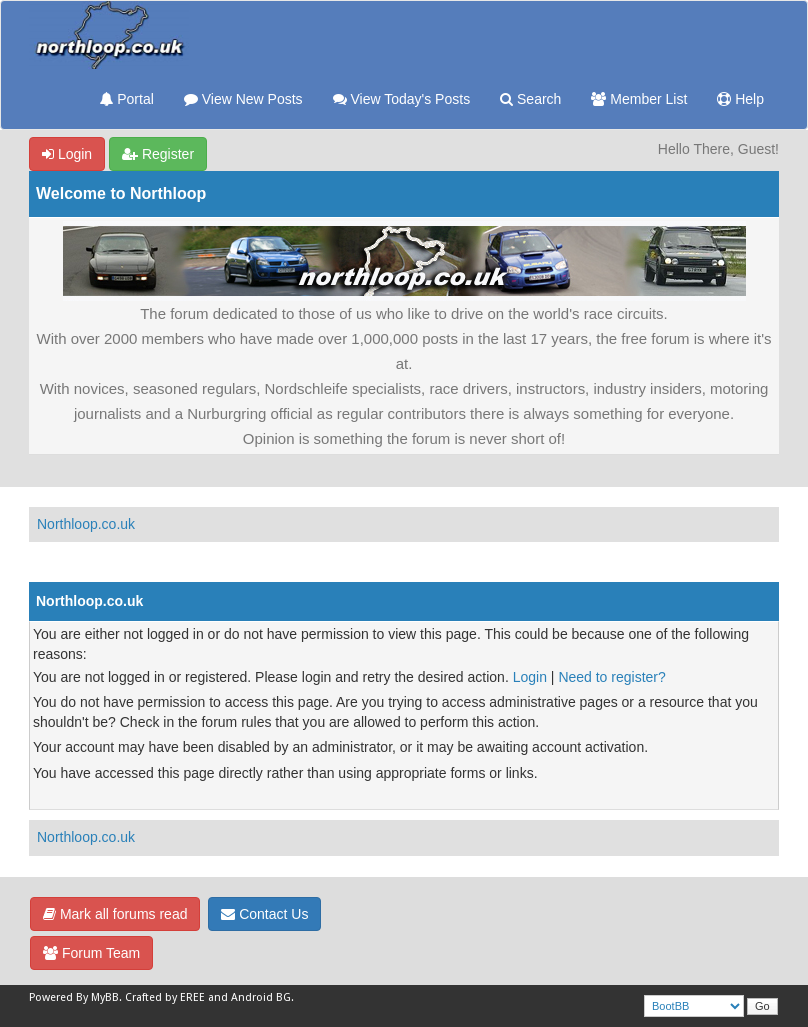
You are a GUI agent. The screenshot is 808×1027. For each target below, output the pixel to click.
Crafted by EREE (165, 997)
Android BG (261, 997)
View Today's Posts (402, 99)
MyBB (105, 997)
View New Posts (243, 99)
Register (158, 154)
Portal (126, 99)
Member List (639, 99)
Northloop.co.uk (86, 524)
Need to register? (611, 677)
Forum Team (91, 953)
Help (740, 99)
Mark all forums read (115, 914)
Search (530, 99)
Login (67, 154)
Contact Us (264, 914)
